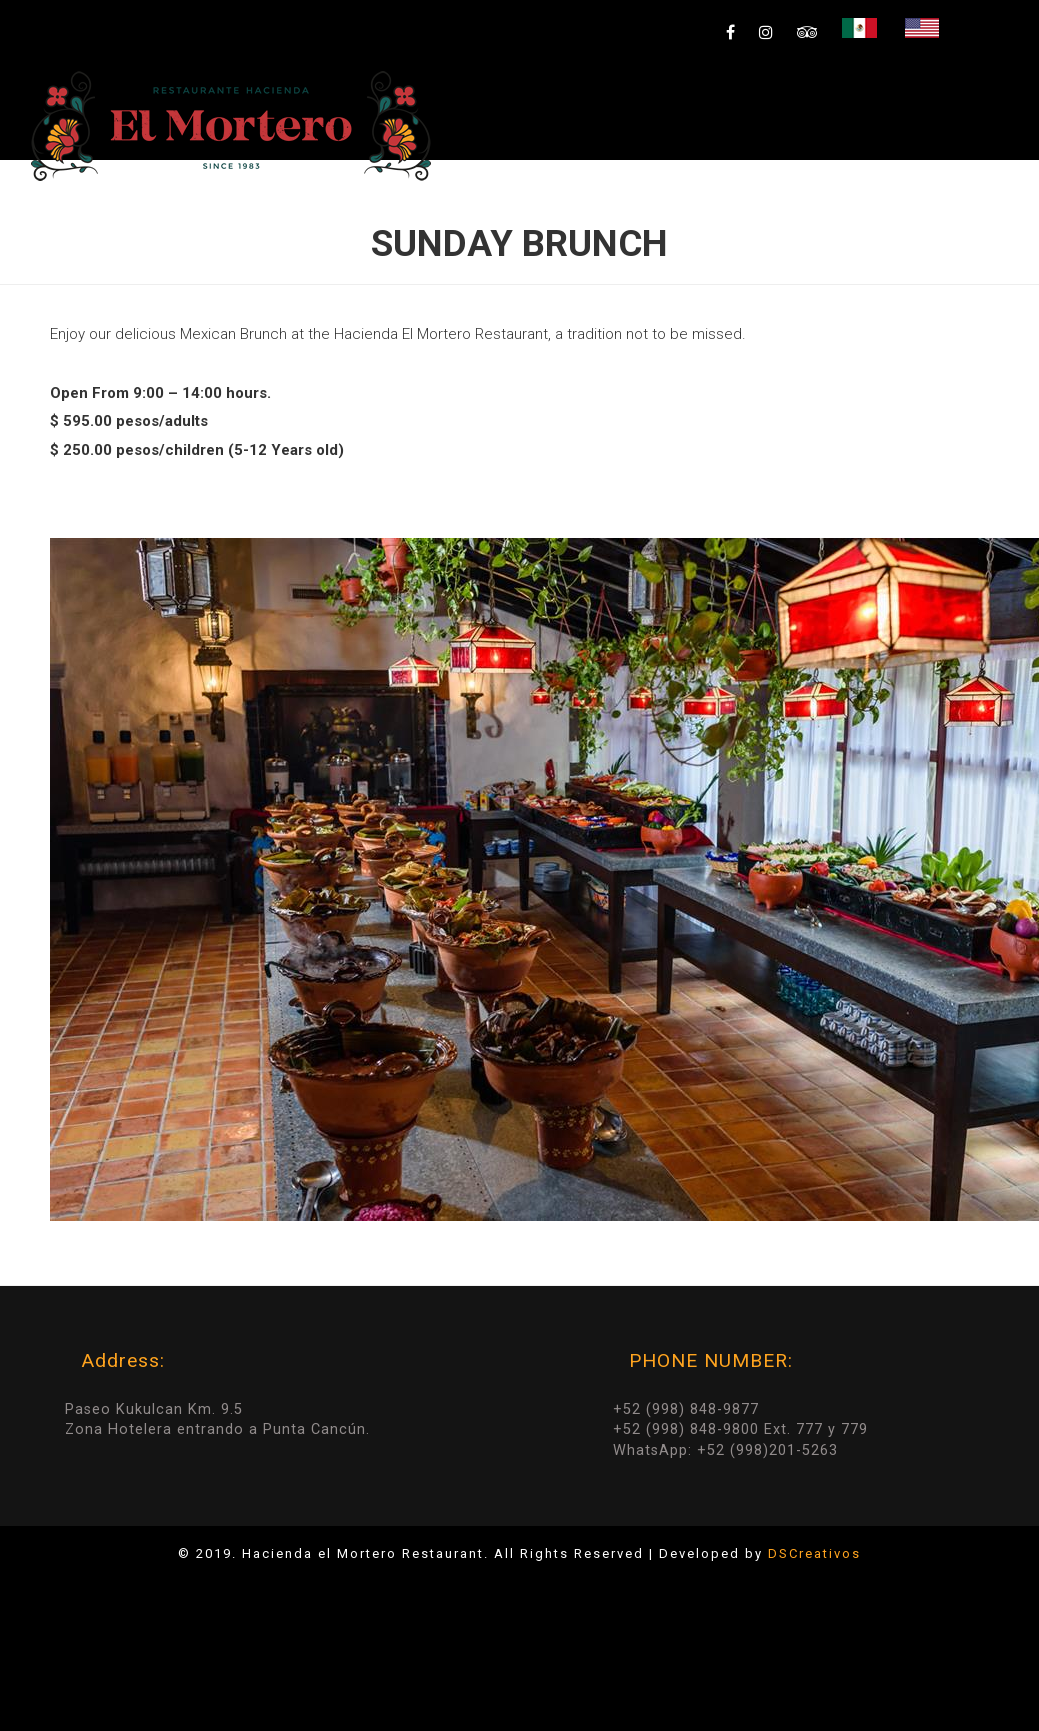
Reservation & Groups (910, 204)
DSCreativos (814, 1553)
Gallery (749, 204)
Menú (660, 204)
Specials (561, 204)
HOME (461, 204)
